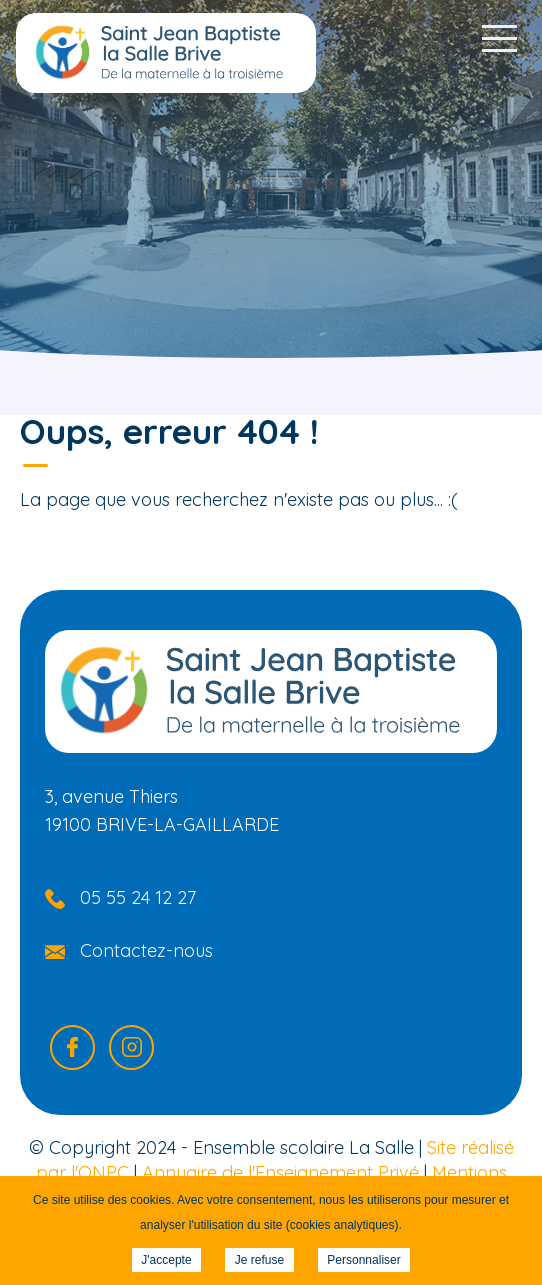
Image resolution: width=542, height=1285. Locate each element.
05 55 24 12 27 (138, 897)
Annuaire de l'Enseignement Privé (280, 1172)
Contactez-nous (146, 950)
